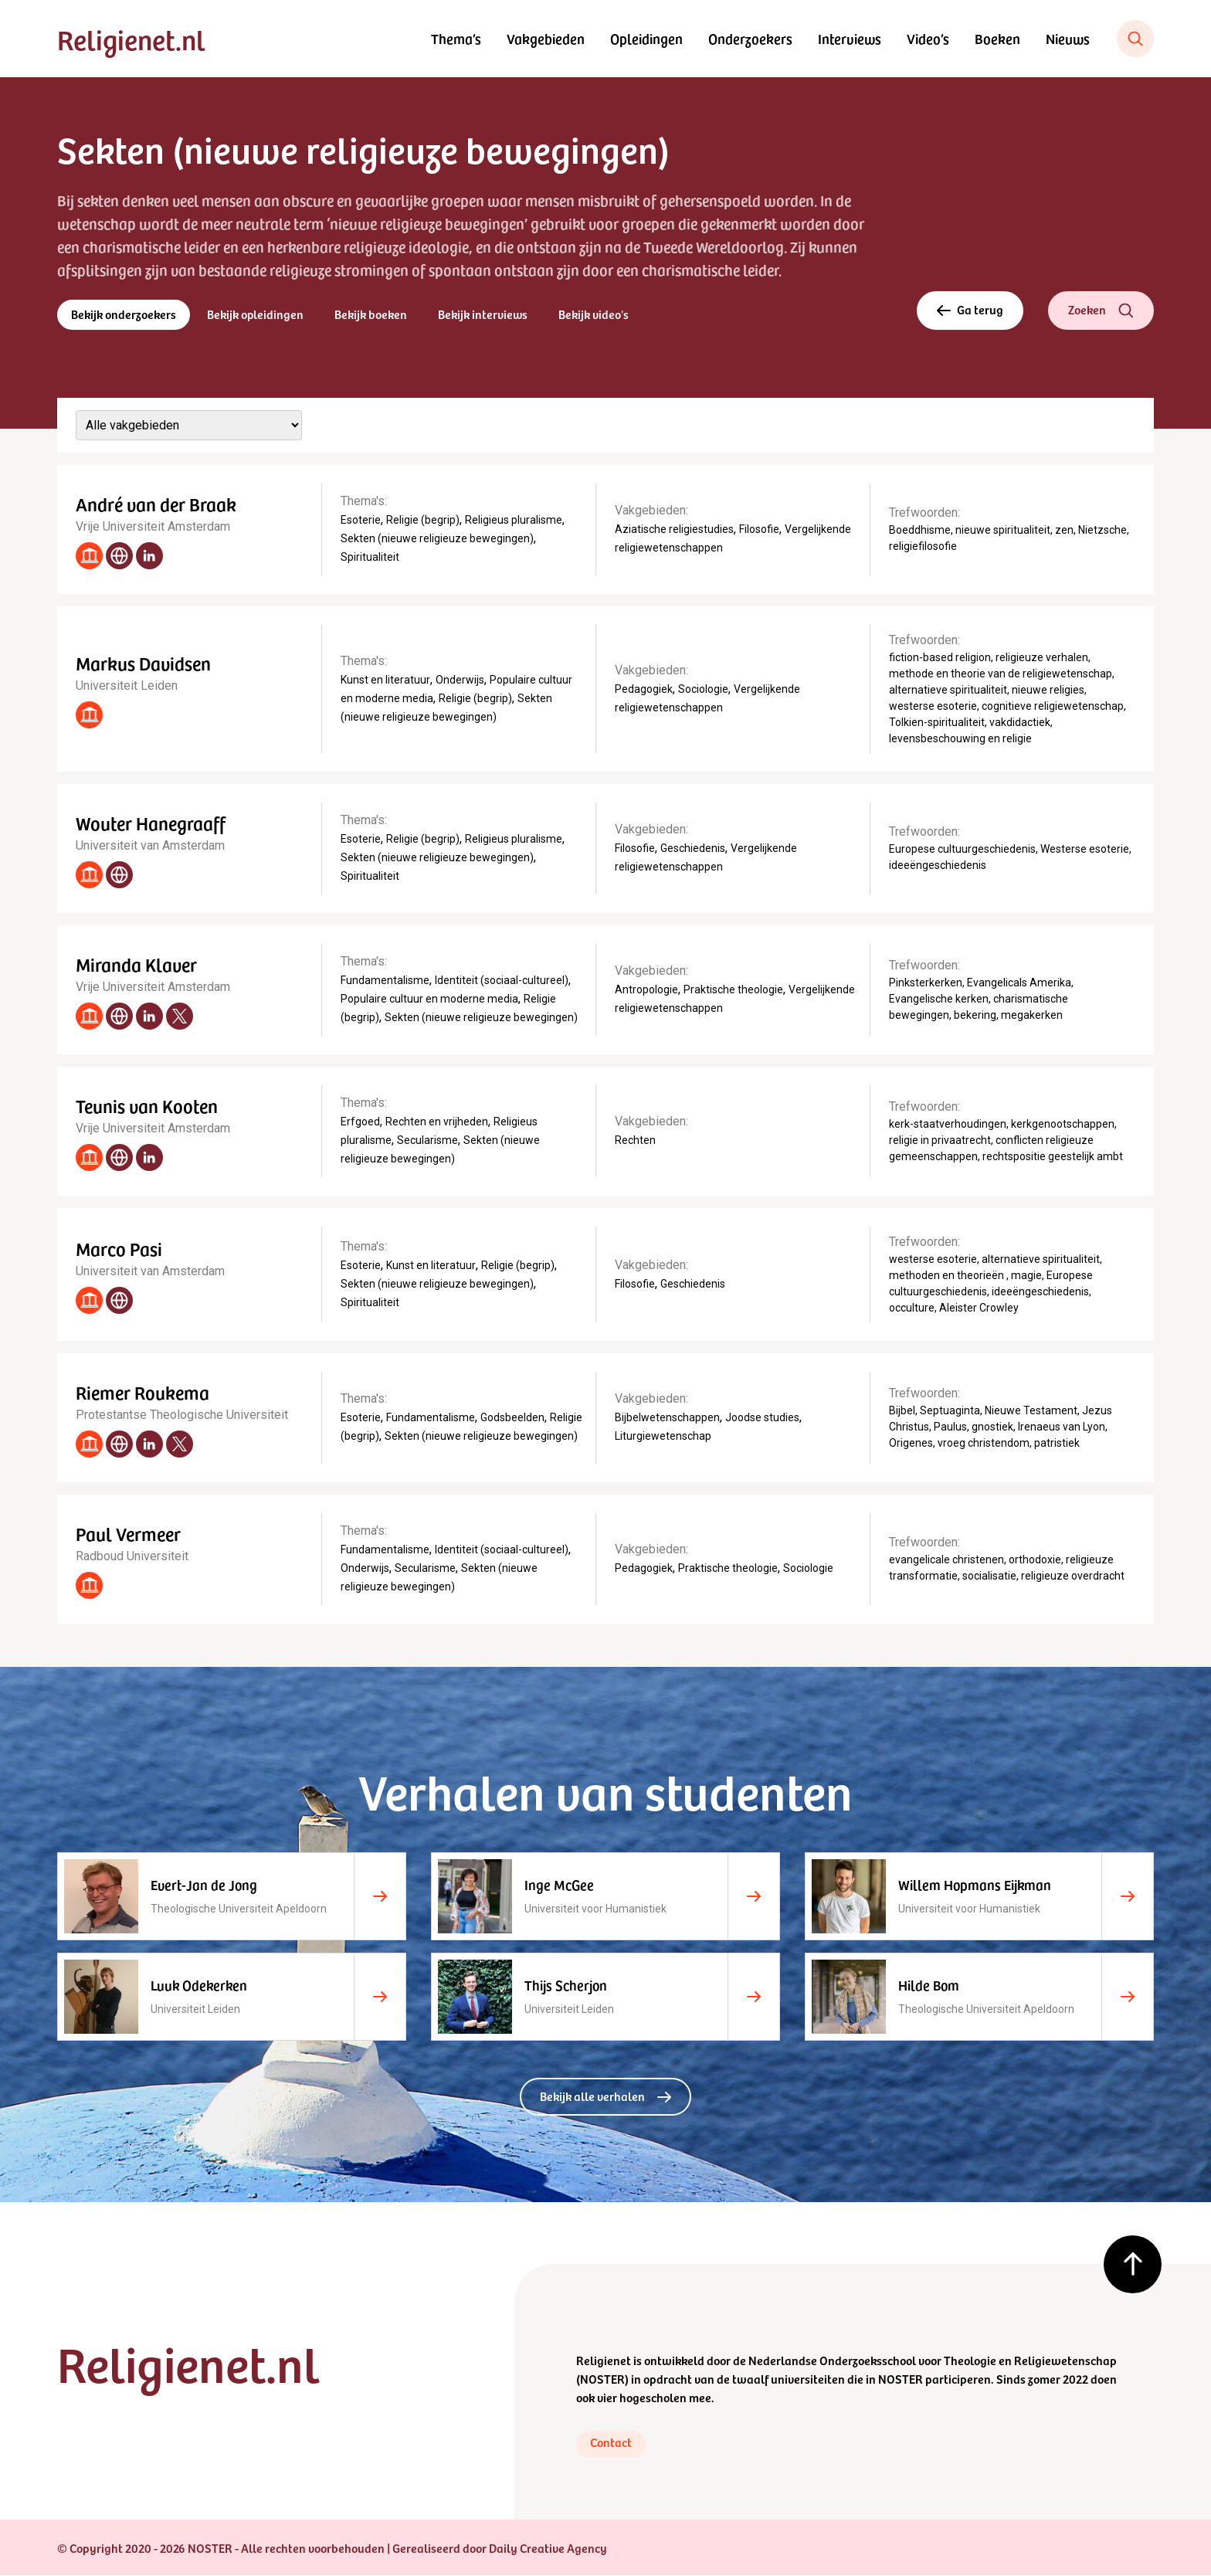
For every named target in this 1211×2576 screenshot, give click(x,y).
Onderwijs (460, 680)
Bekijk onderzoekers (123, 314)
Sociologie (703, 689)
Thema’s (456, 38)
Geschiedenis (692, 849)
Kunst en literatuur (385, 680)
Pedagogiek (644, 689)
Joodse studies (762, 1418)
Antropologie (646, 990)
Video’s (928, 38)
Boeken (997, 38)
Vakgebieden (546, 38)
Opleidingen (646, 38)
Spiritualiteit (370, 558)
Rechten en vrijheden (436, 1122)
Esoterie (361, 520)
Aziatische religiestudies (674, 530)
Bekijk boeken (371, 314)
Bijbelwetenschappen (667, 1418)
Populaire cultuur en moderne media (429, 999)
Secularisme (427, 1141)
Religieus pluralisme (513, 520)
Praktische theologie (733, 990)
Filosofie (759, 530)
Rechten (635, 1141)
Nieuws (1068, 38)
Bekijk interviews (484, 314)
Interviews (849, 38)
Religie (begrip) (423, 520)
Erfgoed (360, 1122)
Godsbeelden (512, 1418)
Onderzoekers (750, 38)
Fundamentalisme (385, 981)
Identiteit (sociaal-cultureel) (501, 981)
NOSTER (602, 2379)
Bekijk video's (595, 314)
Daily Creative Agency (548, 2548)
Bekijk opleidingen (255, 314)
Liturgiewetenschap (663, 1437)
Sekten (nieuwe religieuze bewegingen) (437, 539)
